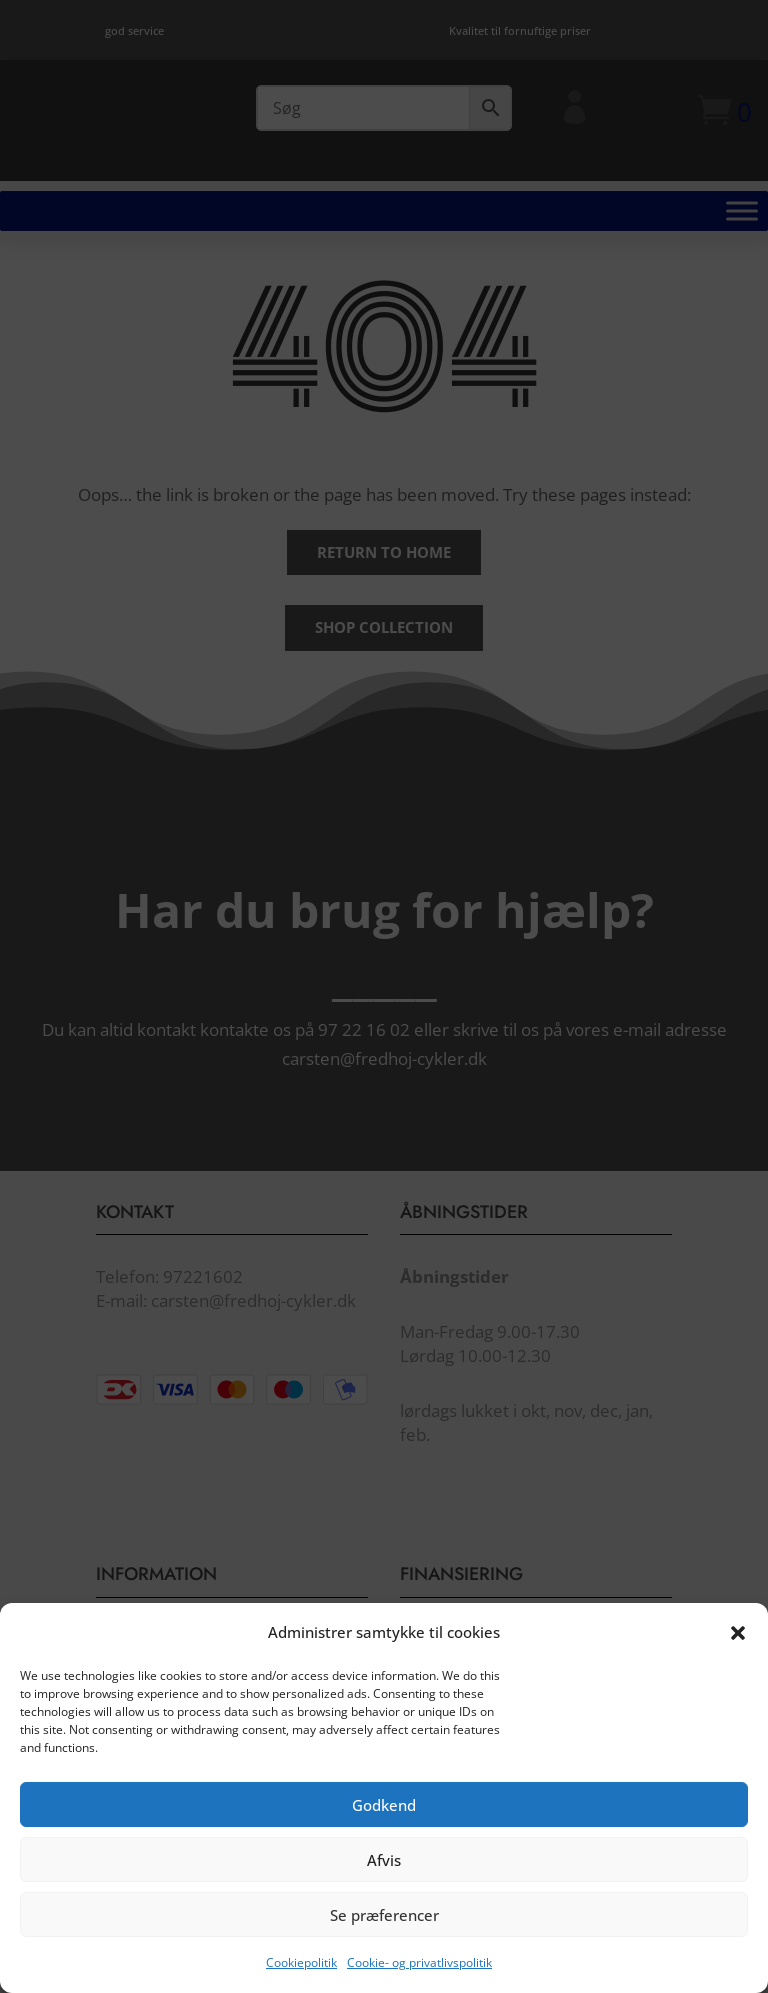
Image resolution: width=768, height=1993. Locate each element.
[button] (738, 1646)
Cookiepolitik (301, 1975)
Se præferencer (384, 1928)
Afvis (384, 1873)
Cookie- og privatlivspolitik (419, 1975)
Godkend (384, 1818)
